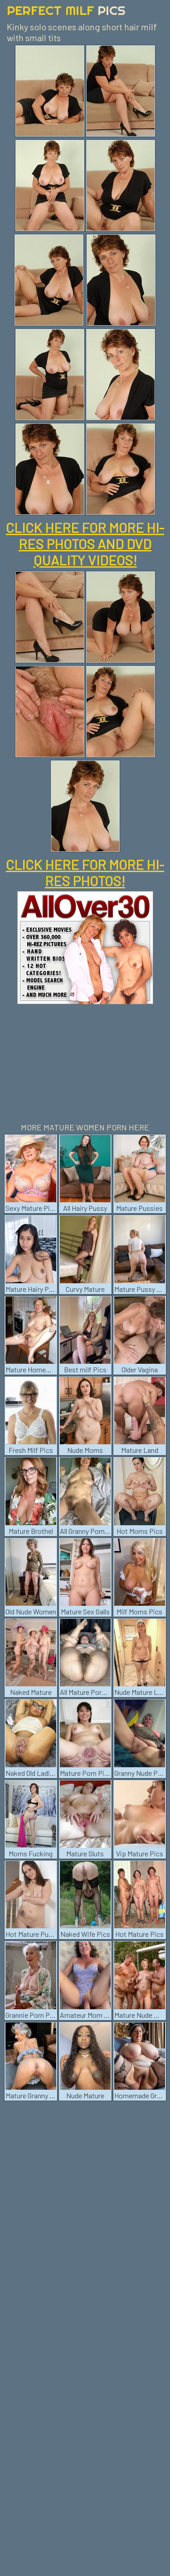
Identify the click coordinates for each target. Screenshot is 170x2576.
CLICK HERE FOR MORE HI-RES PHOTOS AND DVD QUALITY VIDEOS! (85, 543)
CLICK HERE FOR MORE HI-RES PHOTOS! (85, 872)
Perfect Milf (66, 10)
